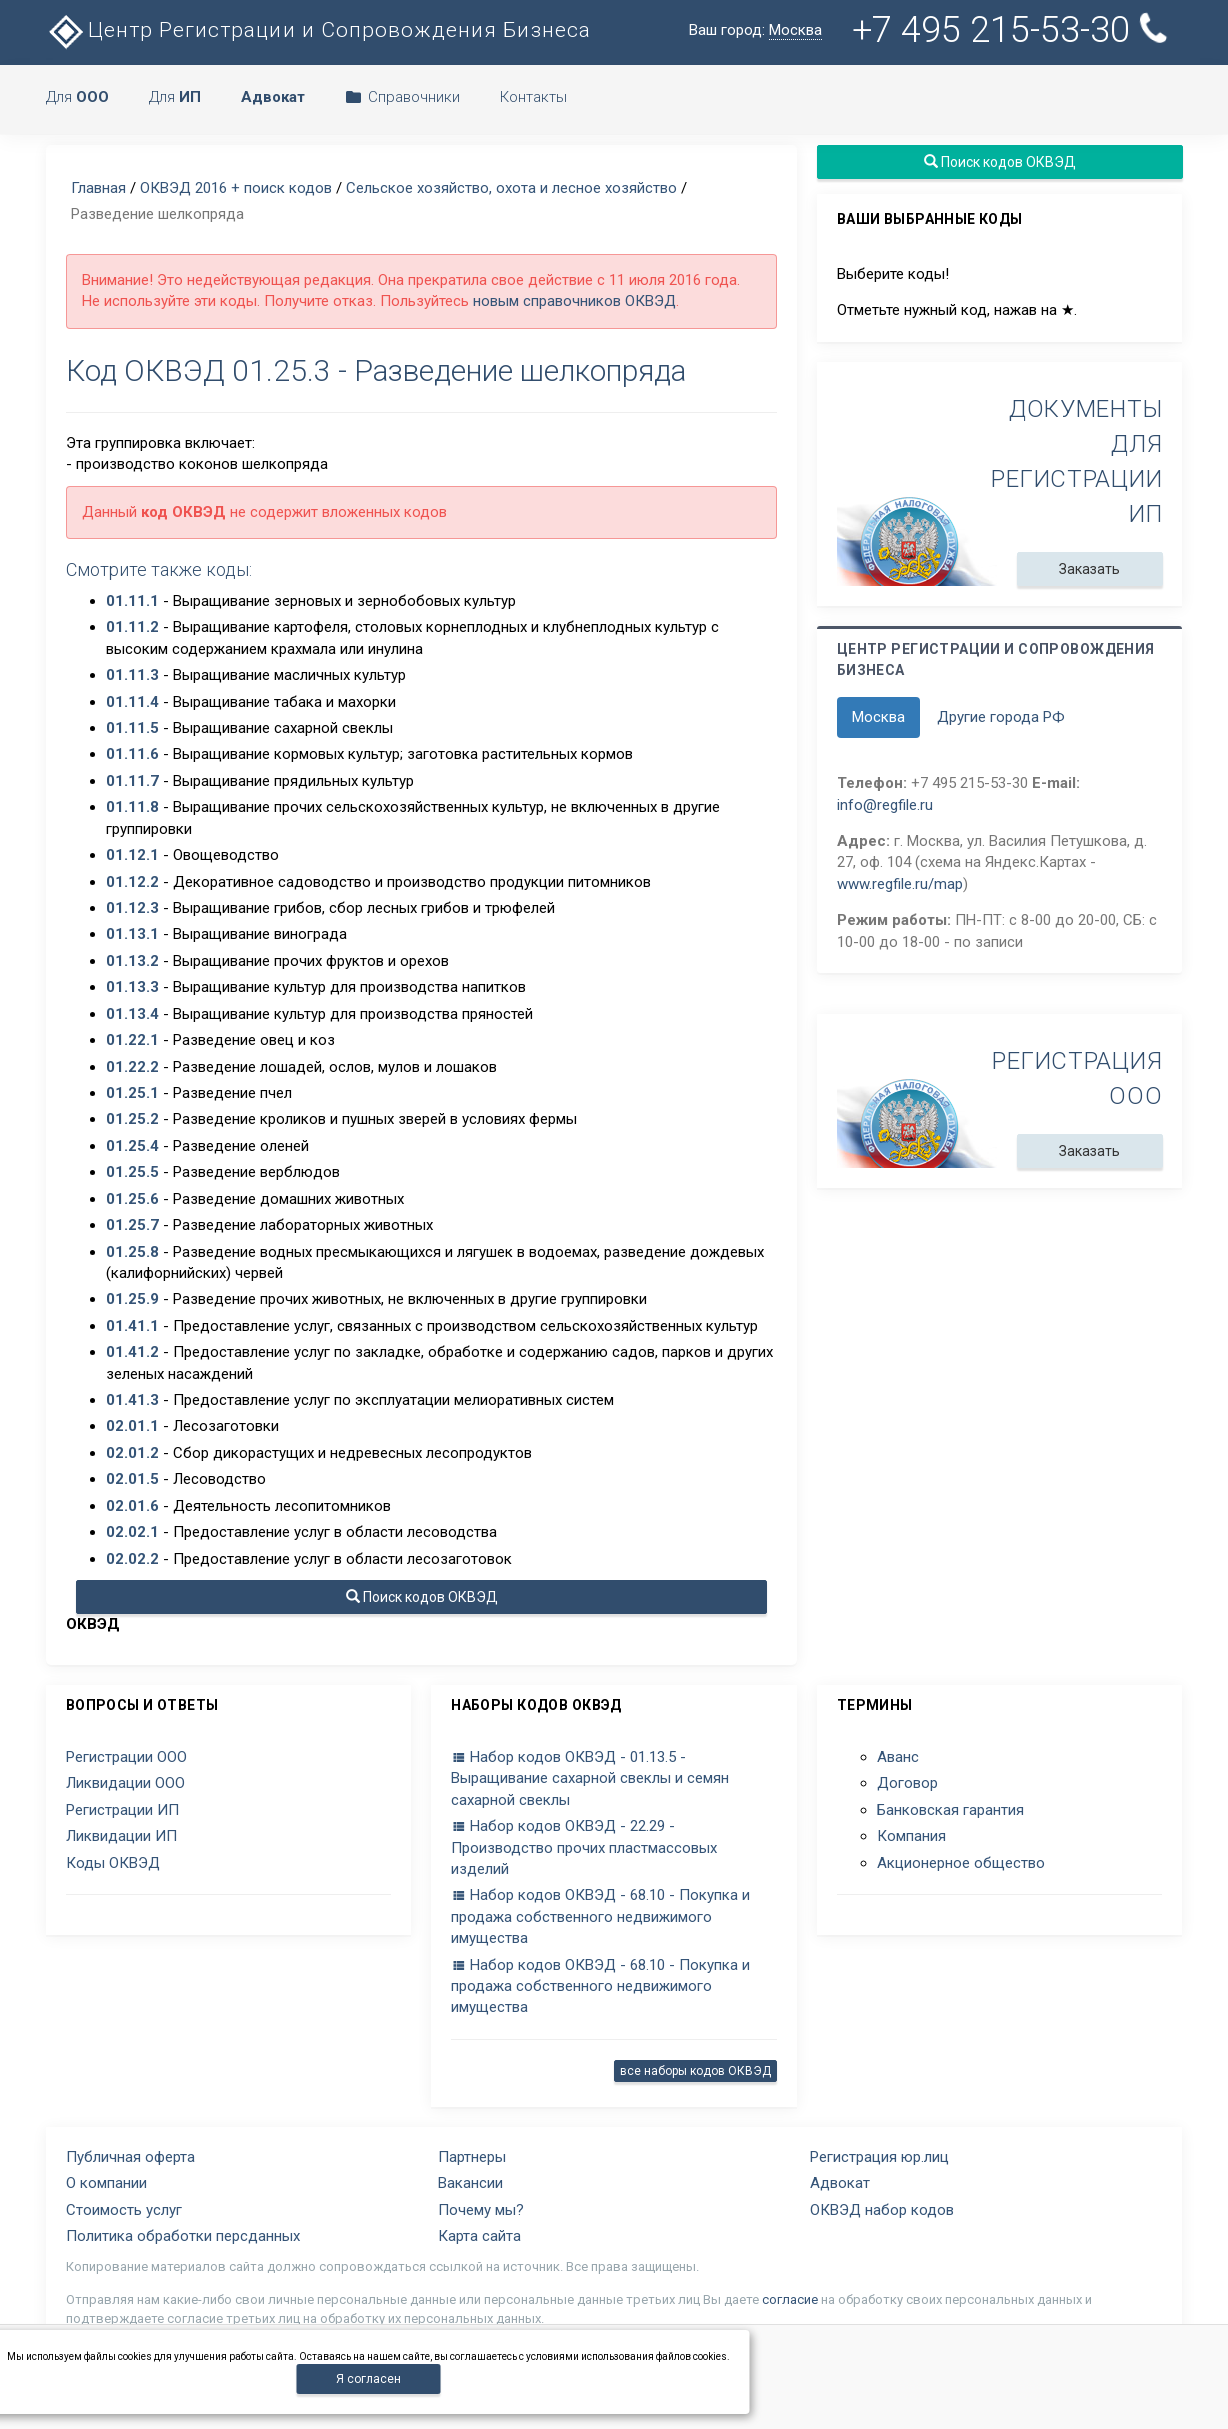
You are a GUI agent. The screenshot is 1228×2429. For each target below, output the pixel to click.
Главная (98, 188)
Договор (907, 1783)
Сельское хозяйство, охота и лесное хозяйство (511, 188)
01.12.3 (132, 908)
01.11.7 (132, 781)
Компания (911, 1836)
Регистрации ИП (122, 1810)
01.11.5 (132, 728)
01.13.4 (132, 1014)
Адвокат (840, 2183)
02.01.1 (132, 1426)
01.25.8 (132, 1252)
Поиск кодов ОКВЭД (421, 1597)
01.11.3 (132, 675)
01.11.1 (132, 601)
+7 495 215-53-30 (1013, 29)
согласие (790, 2299)
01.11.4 (132, 702)
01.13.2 (132, 961)
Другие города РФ (1001, 717)
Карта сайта (479, 2236)
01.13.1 (132, 934)
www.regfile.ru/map (900, 884)
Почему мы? (481, 2210)
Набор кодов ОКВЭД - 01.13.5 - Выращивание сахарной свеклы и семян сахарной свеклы (590, 1778)
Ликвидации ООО (125, 1783)
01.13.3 (132, 987)
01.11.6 (132, 754)
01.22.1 (132, 1040)
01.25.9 (132, 1299)
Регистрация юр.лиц (879, 2157)
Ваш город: (755, 30)
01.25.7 (132, 1225)
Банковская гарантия (950, 1810)
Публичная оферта (130, 2157)
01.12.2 (132, 882)
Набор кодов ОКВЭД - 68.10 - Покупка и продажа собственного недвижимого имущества (600, 1916)
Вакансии (470, 2183)
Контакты (533, 97)
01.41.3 (132, 1400)
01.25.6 (132, 1199)
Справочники (402, 97)
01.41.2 (132, 1352)
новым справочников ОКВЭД (574, 301)
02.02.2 (132, 1559)
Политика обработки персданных (183, 2236)
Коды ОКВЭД (113, 1863)
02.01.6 (132, 1506)
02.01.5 (132, 1479)
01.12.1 (132, 855)
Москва (878, 717)
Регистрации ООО (126, 1757)
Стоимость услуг (124, 2210)
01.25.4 (132, 1146)
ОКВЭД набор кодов (882, 2210)
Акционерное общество (961, 1863)
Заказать (1089, 569)
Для (77, 97)
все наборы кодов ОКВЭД (695, 2071)
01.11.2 (132, 627)
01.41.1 (132, 1326)
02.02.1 (132, 1532)
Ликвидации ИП (121, 1836)
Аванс (898, 1757)
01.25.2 (132, 1119)
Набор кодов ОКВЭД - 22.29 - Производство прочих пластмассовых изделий (584, 1847)
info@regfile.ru (885, 805)
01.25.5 (132, 1172)
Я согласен (368, 2379)
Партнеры (472, 2157)
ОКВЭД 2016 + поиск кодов (236, 188)
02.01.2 (132, 1453)
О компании (106, 2183)
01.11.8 (132, 807)
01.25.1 (132, 1093)
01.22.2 (132, 1067)
